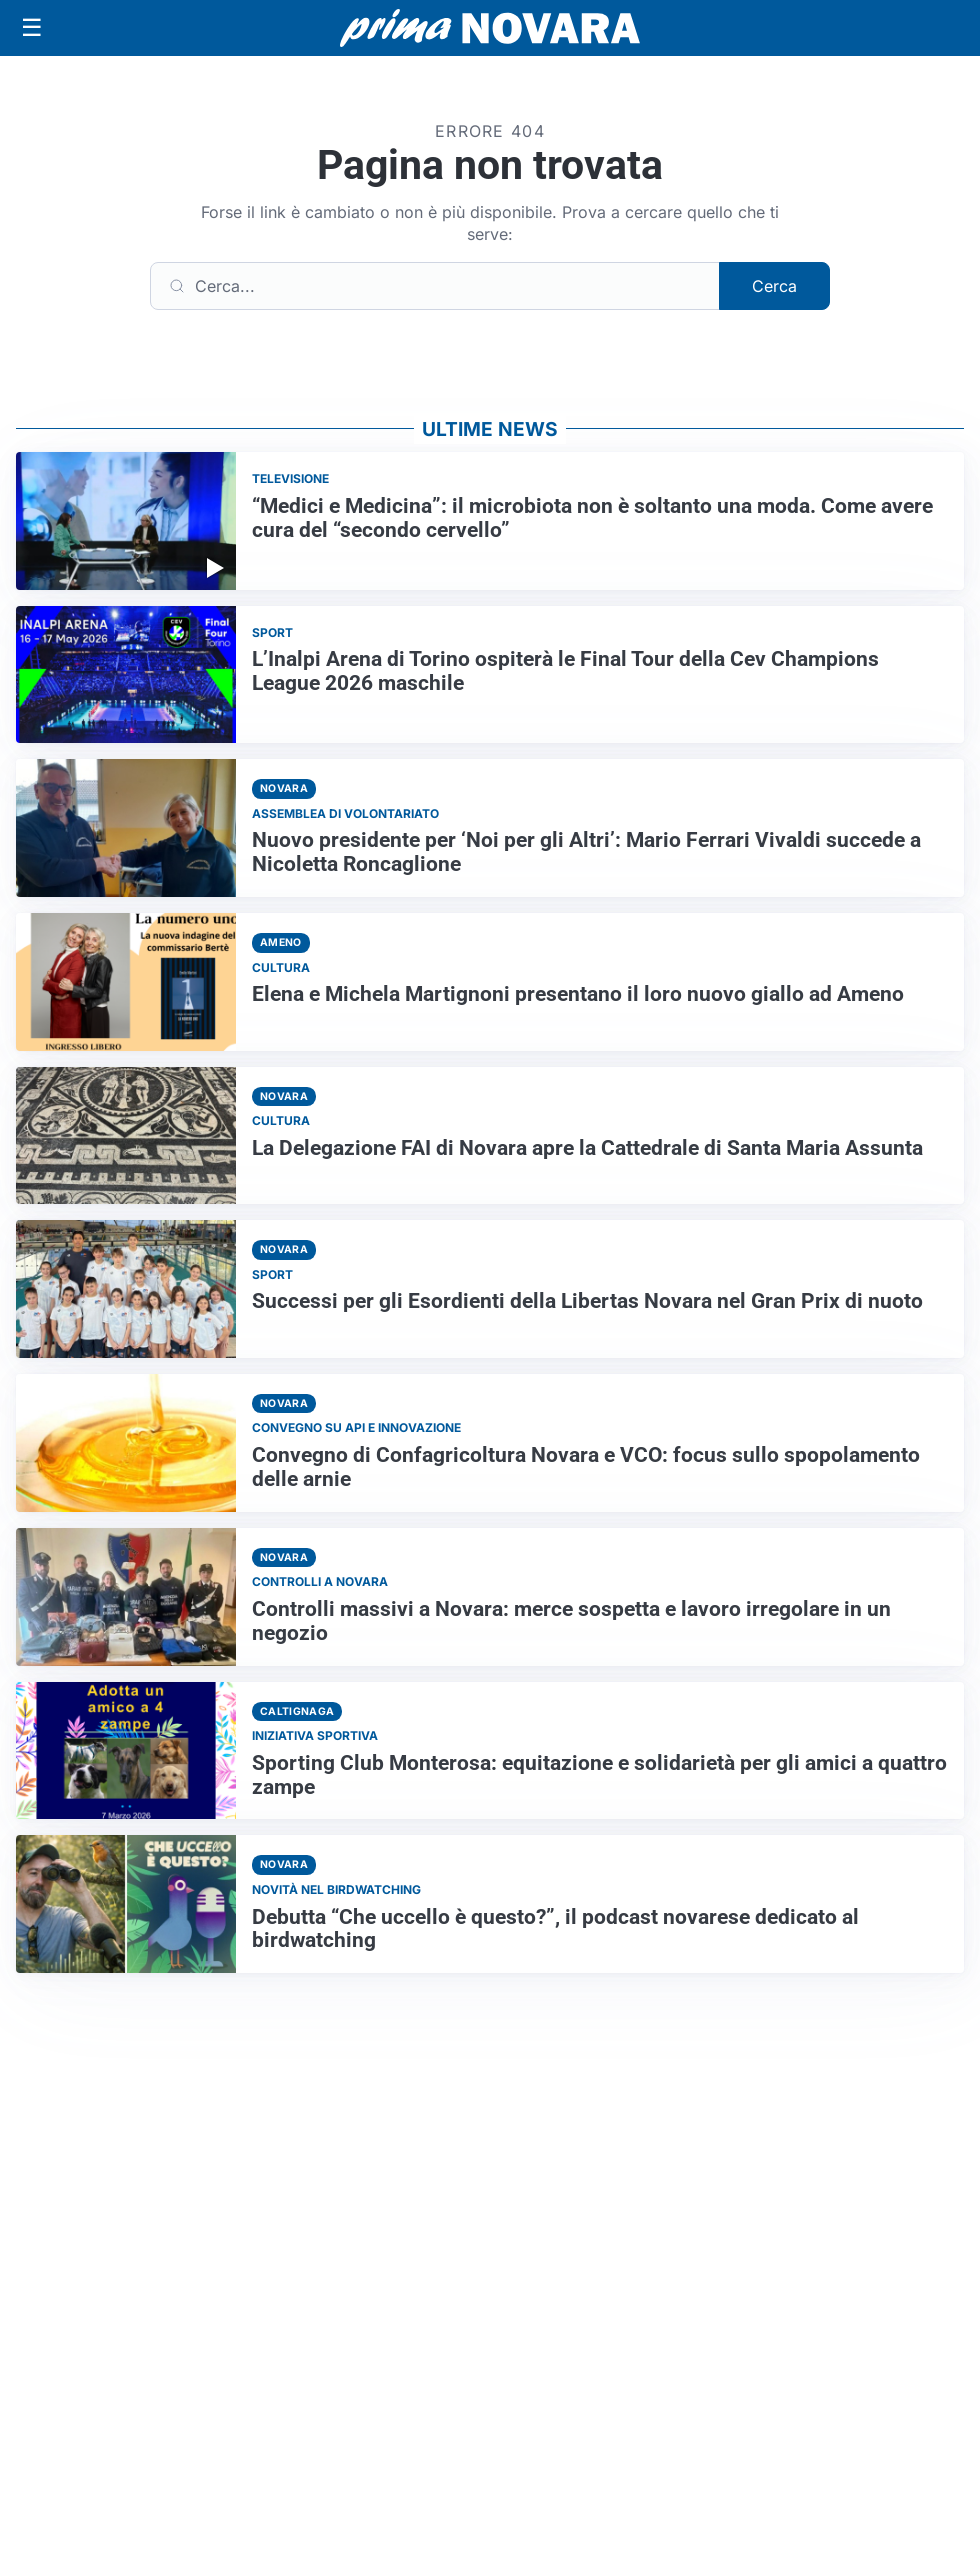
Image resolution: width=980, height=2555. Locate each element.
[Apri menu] (32, 28)
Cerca (774, 286)
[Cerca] (435, 286)
